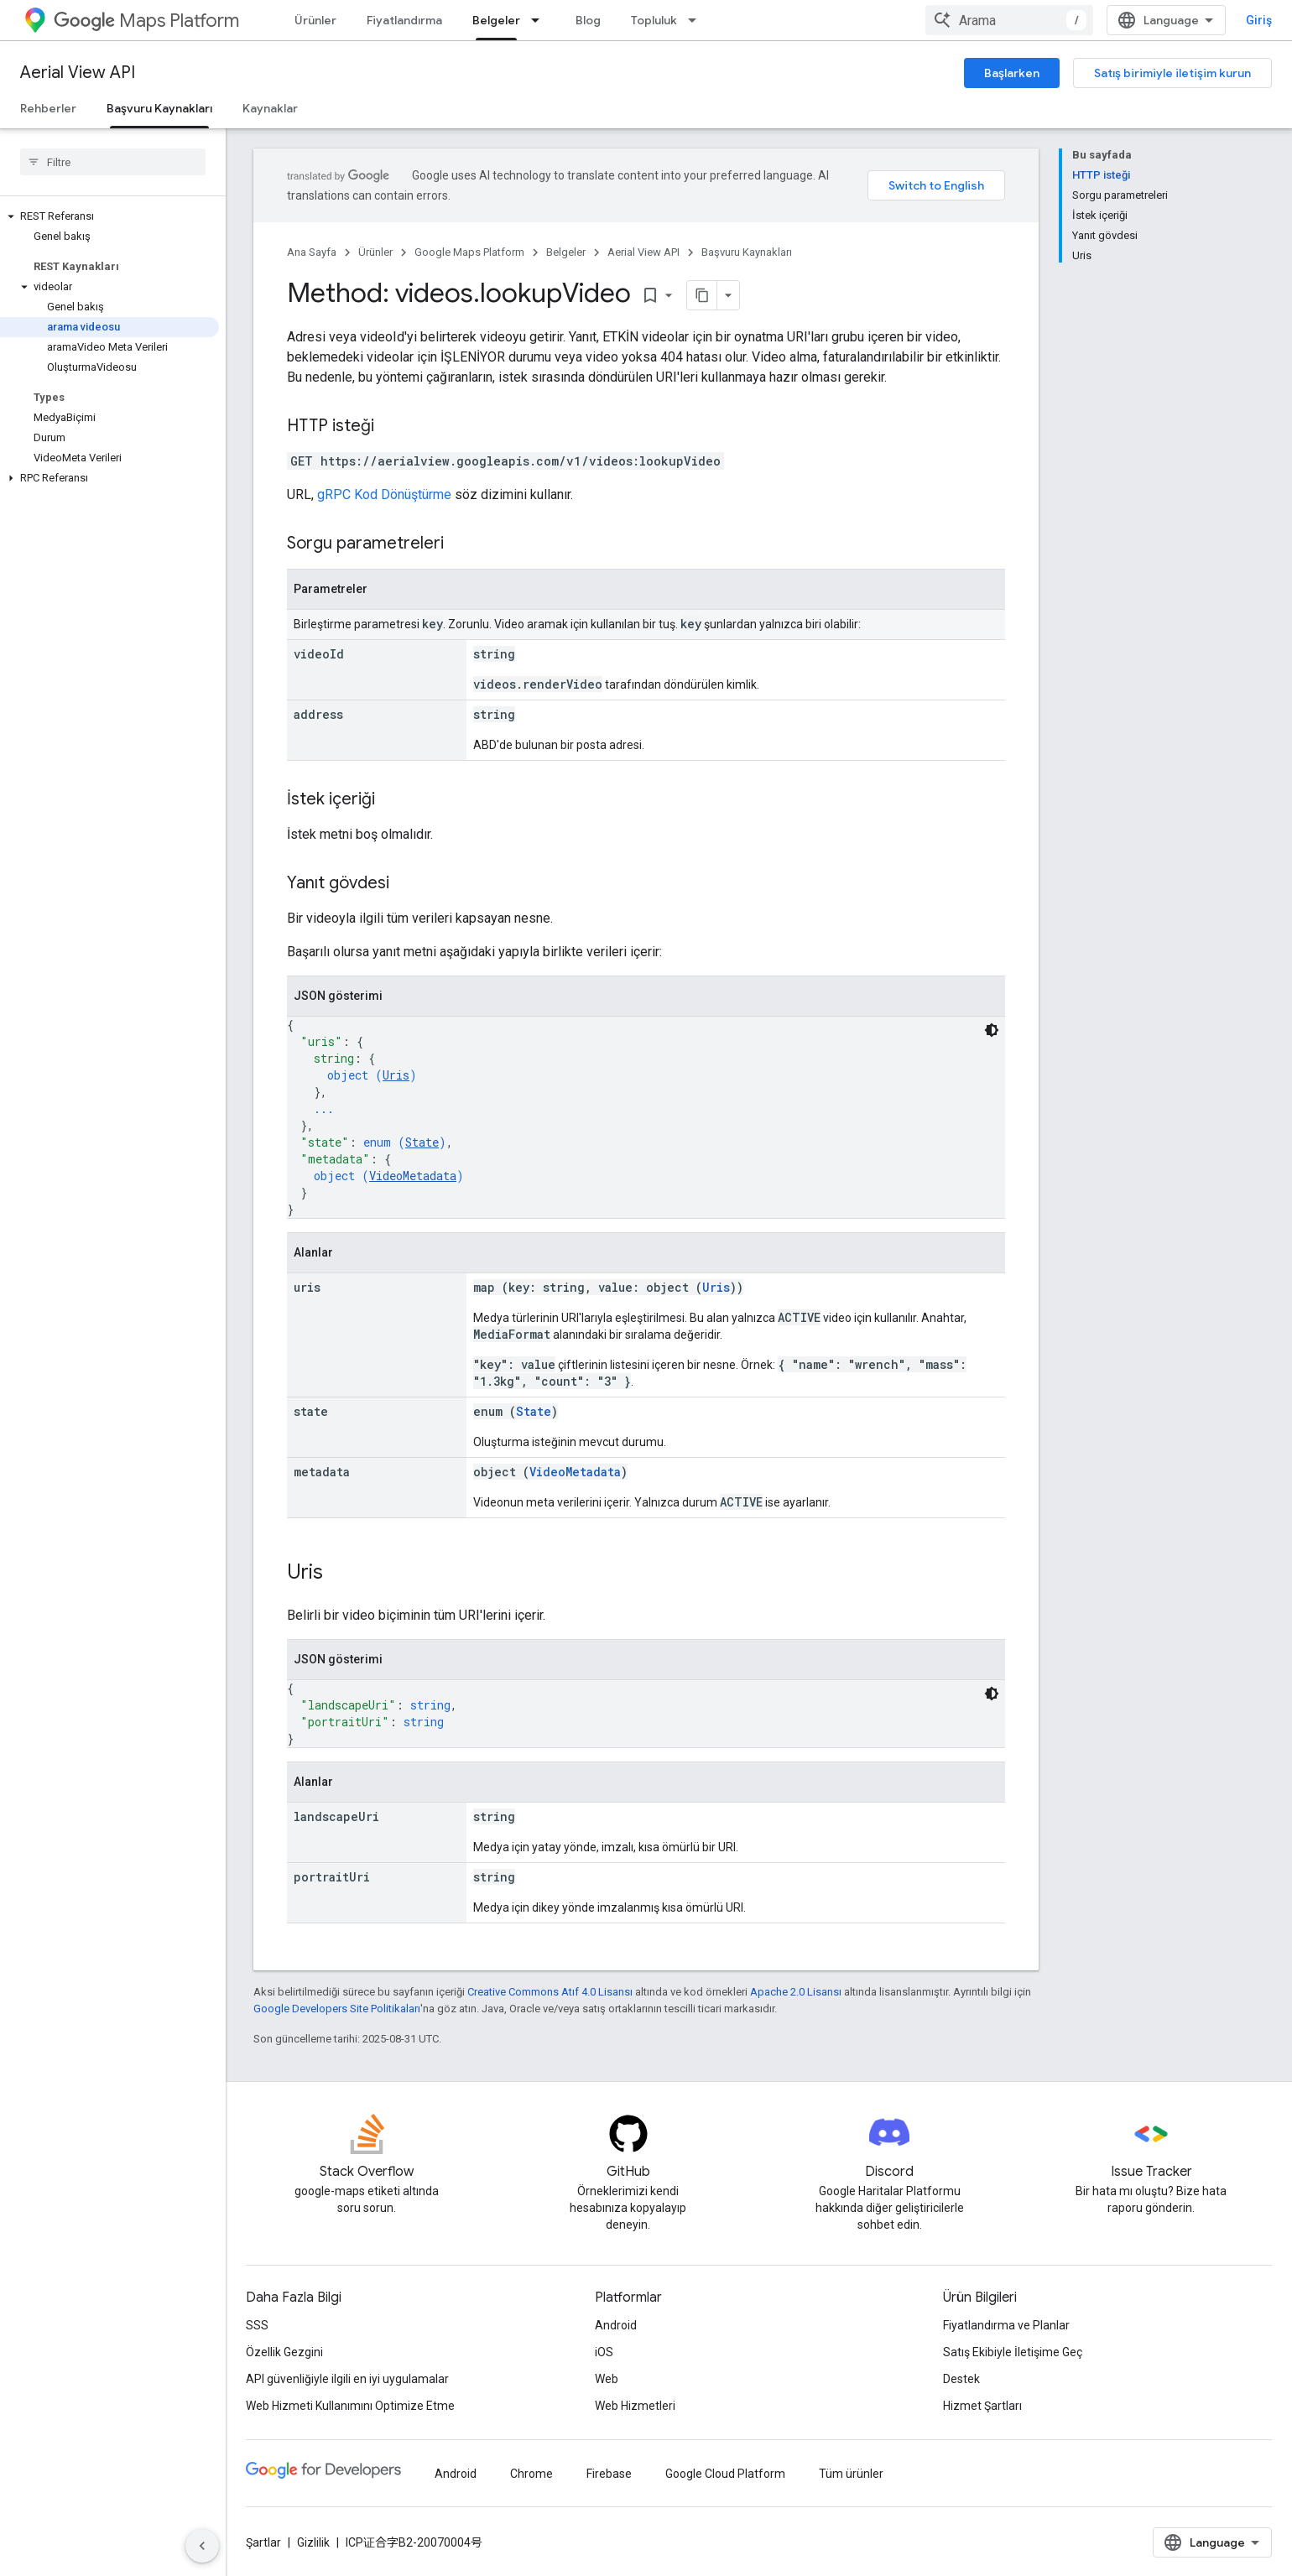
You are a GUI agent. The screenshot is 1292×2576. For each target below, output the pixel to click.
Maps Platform (146, 20)
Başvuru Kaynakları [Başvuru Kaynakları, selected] (159, 108)
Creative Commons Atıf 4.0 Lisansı (550, 1991)
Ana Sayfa (311, 252)
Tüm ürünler (851, 2473)
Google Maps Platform (469, 252)
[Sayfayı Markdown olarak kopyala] (702, 295)
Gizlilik (313, 2542)
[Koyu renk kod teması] (991, 1030)
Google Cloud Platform (725, 2473)
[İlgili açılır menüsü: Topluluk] (697, 20)
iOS (604, 2352)
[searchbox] (113, 161)
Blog (588, 20)
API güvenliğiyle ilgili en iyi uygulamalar (347, 2379)
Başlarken (1011, 73)
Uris (396, 1075)
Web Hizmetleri (635, 2405)
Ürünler (315, 20)
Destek (961, 2379)
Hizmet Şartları (982, 2405)
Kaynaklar (270, 108)
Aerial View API (77, 72)
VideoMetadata (412, 1176)
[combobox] (1009, 20)
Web (606, 2379)
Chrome (531, 2473)
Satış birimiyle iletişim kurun (1172, 73)
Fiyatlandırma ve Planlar (1006, 2325)
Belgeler (566, 252)
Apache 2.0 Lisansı (795, 1991)
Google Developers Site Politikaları (336, 2008)
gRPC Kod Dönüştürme (384, 494)
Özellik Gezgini (284, 2352)
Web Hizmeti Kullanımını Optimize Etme (350, 2405)
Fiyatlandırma (404, 20)
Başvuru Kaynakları (746, 252)
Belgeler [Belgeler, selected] (496, 20)
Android (616, 2325)
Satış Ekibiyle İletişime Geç (1012, 2352)
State (422, 1142)
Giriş (1259, 20)
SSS (257, 2325)
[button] (109, 216)
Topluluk (654, 20)
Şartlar (263, 2542)
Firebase (609, 2473)
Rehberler (48, 108)
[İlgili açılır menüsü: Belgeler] (540, 20)
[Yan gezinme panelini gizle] (202, 2546)
